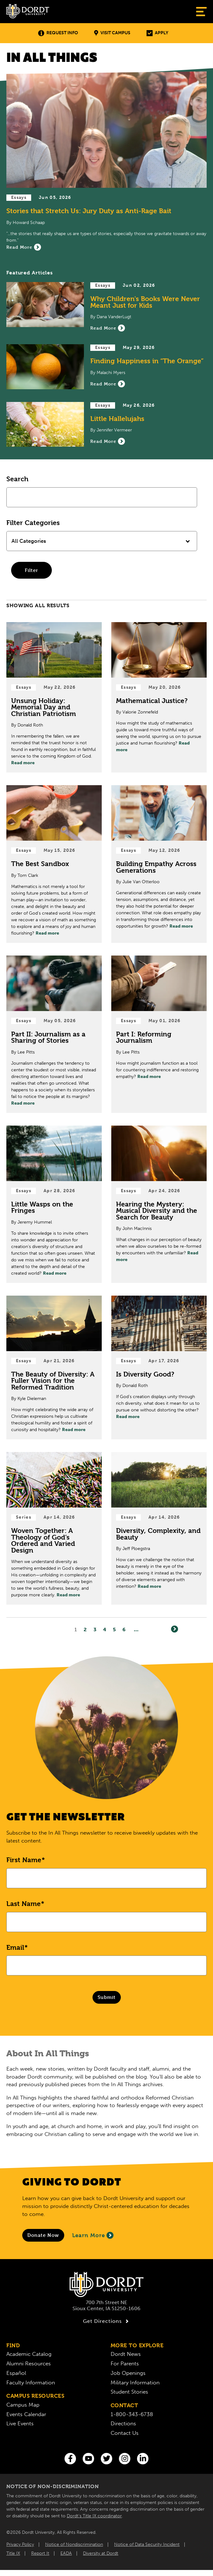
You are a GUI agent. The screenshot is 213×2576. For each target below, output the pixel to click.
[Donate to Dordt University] (43, 2235)
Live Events (20, 2423)
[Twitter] (106, 2458)
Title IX (13, 2553)
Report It (40, 2553)
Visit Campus (112, 33)
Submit (107, 1997)
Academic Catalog (29, 2354)
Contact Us (125, 2433)
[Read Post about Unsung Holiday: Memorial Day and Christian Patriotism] (54, 697)
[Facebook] (70, 2458)
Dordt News (126, 2354)
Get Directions (106, 2321)
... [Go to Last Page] (136, 1630)
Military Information (135, 2382)
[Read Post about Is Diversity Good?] (159, 1367)
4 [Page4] (104, 1630)
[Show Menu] (201, 11)
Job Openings (128, 2373)
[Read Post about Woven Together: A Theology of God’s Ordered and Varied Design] (54, 1528)
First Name (23, 1860)
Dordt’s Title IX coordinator (94, 2516)
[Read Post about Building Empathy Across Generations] (159, 864)
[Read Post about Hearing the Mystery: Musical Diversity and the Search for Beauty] (159, 1204)
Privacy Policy (20, 2544)
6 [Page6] (124, 1630)
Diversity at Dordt (100, 2553)
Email (15, 1947)
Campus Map (22, 2405)
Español (16, 2373)
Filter (31, 570)
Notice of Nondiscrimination (74, 2544)
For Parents (125, 2363)
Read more (23, 763)
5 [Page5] (114, 1630)
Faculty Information (30, 2382)
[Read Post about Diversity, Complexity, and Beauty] (159, 1528)
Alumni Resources (28, 2363)
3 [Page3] (95, 1630)
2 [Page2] (85, 1630)
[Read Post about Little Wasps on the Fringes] (54, 1204)
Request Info (58, 33)
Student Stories (129, 2392)
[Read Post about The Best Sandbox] (54, 864)
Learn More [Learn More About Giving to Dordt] (92, 2235)
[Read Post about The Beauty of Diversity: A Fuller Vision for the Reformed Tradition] (54, 1367)
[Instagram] (124, 2458)
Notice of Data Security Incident (147, 2544)
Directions (123, 2423)
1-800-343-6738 (132, 2414)
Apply (157, 33)
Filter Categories (33, 523)
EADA (66, 2553)
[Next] (174, 1629)
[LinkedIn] (142, 2458)
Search (17, 479)
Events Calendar (26, 2414)
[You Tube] (88, 2458)
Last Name (23, 1904)
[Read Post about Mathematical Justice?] (159, 697)
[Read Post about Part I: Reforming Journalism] (159, 1034)
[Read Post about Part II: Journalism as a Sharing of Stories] (54, 1034)
